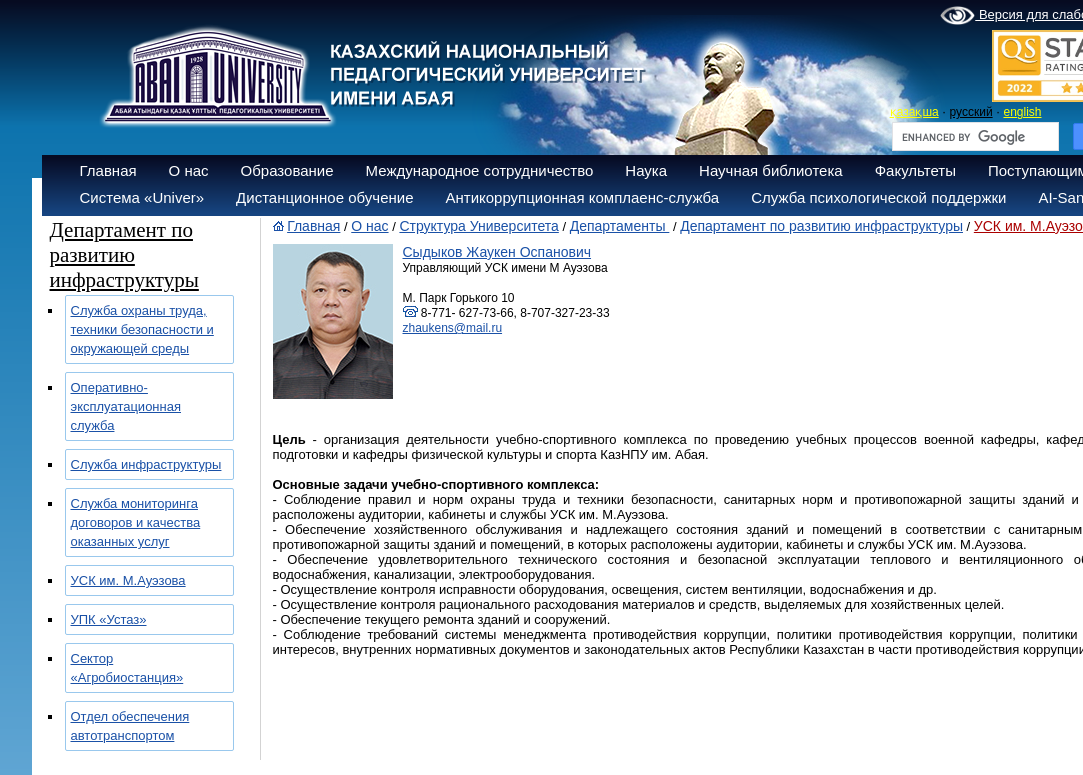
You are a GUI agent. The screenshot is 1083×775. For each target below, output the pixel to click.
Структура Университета (478, 226)
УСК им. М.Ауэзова (128, 580)
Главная (108, 170)
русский (971, 112)
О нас (189, 170)
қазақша (914, 112)
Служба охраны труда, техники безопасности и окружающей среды (142, 329)
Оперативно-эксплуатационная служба (126, 406)
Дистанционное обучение (324, 197)
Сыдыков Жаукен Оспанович (497, 252)
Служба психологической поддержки (878, 197)
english (1022, 112)
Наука (646, 170)
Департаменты (620, 226)
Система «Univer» (142, 197)
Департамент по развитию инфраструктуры (821, 226)
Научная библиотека (771, 170)
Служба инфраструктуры (146, 464)
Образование (287, 170)
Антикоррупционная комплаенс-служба (582, 197)
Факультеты (915, 170)
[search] (973, 137)
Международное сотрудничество (480, 170)
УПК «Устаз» (109, 619)
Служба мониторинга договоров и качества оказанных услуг (136, 522)
